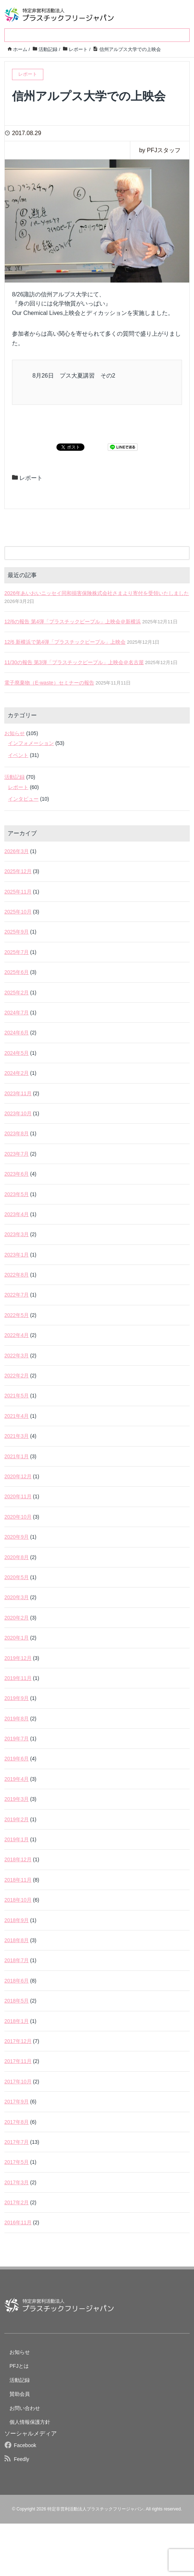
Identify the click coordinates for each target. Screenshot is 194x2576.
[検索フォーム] (89, 553)
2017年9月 (16, 2101)
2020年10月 (18, 1517)
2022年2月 (16, 1375)
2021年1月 (16, 1456)
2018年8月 (16, 1940)
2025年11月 (18, 892)
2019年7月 (16, 1738)
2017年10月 (18, 2081)
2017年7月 (16, 2142)
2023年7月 (16, 1154)
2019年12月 (18, 1658)
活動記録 (14, 777)
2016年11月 (18, 2222)
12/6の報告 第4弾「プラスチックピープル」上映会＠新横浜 (72, 621)
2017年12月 (18, 2041)
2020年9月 (16, 1537)
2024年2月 (16, 1073)
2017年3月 (16, 2182)
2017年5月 (16, 2162)
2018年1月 (16, 2021)
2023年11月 (18, 1093)
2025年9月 (16, 932)
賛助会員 (19, 2394)
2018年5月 (16, 2001)
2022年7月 (16, 1295)
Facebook (25, 2445)
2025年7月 (16, 952)
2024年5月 (16, 1053)
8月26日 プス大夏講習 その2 (73, 375)
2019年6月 (16, 1759)
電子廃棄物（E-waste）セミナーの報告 (49, 683)
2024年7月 (16, 1012)
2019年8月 (16, 1718)
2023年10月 (18, 1113)
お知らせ (14, 733)
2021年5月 (16, 1396)
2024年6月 (16, 1032)
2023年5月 (16, 1194)
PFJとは (19, 2366)
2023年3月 (16, 1234)
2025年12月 (18, 871)
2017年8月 (16, 2122)
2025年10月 (18, 912)
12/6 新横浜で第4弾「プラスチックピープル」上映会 (65, 642)
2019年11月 (18, 1678)
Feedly (21, 2459)
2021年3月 (16, 1436)
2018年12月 (18, 1859)
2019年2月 (16, 1819)
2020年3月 (16, 1597)
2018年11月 (18, 1880)
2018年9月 (16, 1920)
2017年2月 (16, 2202)
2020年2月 (16, 1618)
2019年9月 (16, 1698)
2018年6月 (16, 1981)
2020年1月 (16, 1638)
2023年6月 (16, 1174)
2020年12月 (18, 1476)
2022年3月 (16, 1355)
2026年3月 (16, 851)
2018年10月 (18, 1900)
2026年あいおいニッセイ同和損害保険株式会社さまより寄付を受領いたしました (96, 593)
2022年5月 (16, 1315)
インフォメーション (31, 743)
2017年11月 (18, 2061)
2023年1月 (16, 1255)
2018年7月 (16, 1960)
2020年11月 (18, 1496)
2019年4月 (16, 1779)
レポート (31, 478)
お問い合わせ (24, 2408)
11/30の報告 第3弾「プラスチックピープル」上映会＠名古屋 (74, 662)
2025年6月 (16, 972)
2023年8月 (16, 1133)
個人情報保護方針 (29, 2422)
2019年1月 (16, 1839)
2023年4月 (16, 1214)
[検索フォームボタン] (182, 553)
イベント (18, 755)
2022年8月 (16, 1275)
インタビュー (23, 799)
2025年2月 (16, 992)
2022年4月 (16, 1335)
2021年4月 (16, 1416)
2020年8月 (16, 1557)
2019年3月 (16, 1799)
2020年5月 (16, 1577)
